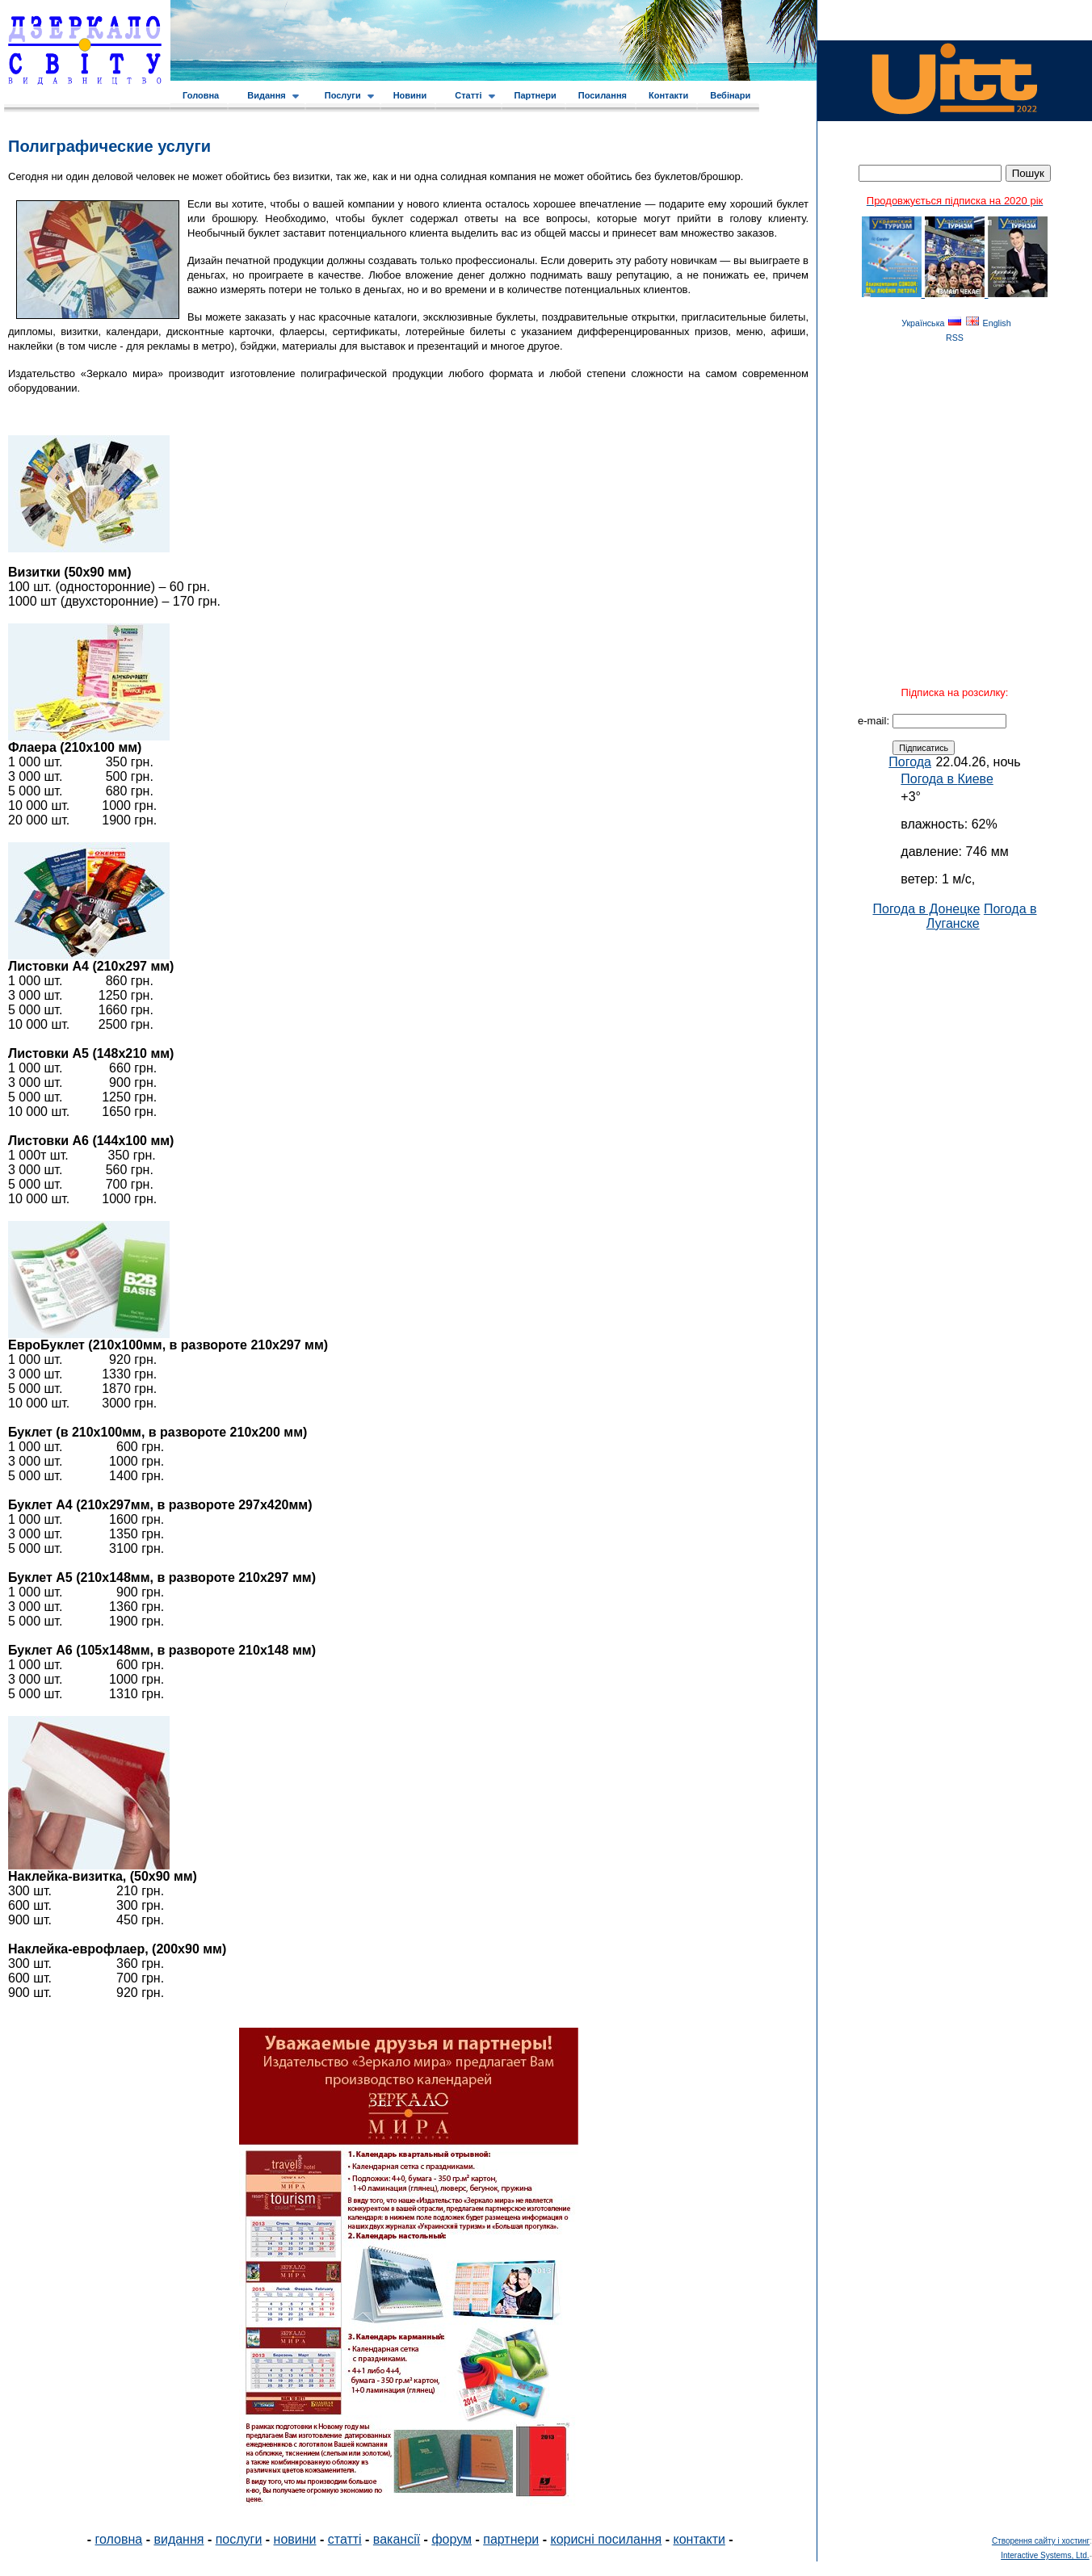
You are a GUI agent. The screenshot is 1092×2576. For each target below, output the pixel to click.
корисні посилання (606, 2539)
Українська (922, 323)
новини (295, 2539)
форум (451, 2539)
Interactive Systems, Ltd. (1045, 2555)
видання (178, 2539)
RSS (955, 337)
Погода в (947, 779)
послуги (239, 2539)
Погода (909, 762)
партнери (511, 2539)
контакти (699, 2539)
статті (345, 2539)
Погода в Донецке (926, 909)
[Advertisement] (955, 1173)
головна (119, 2539)
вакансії (396, 2539)
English (997, 323)
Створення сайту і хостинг (1041, 2540)
